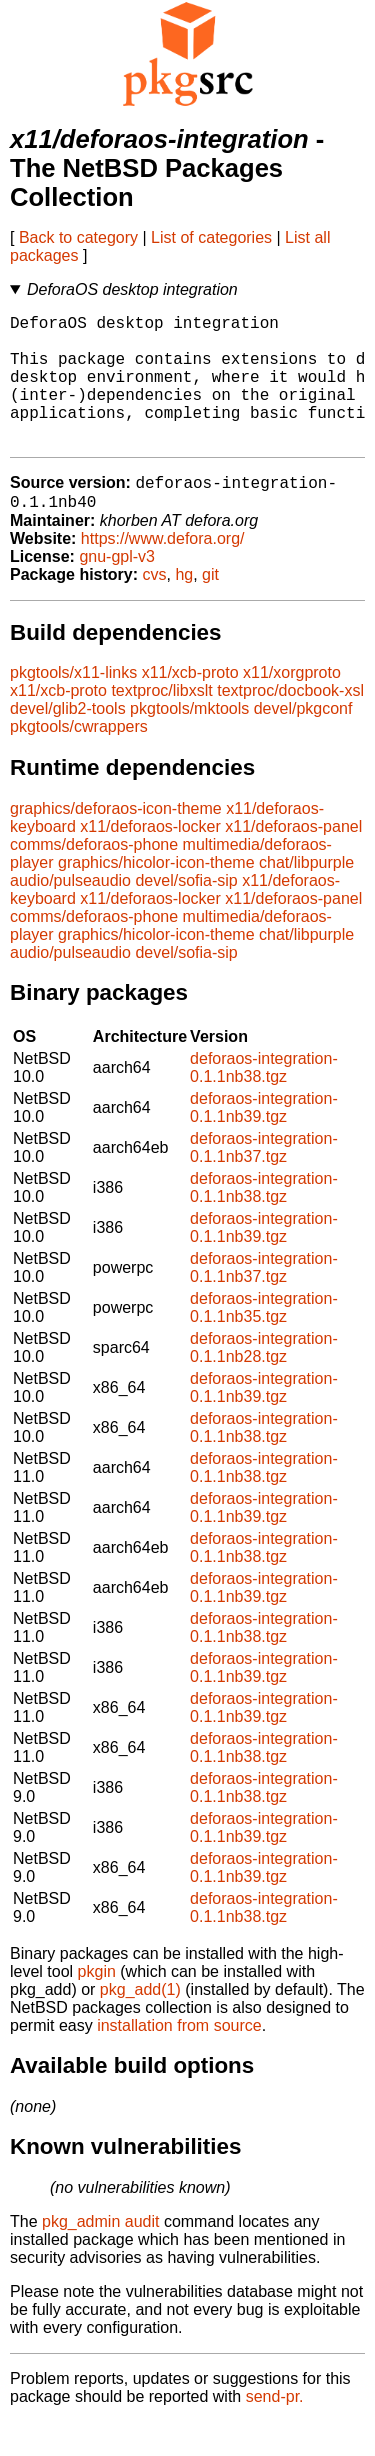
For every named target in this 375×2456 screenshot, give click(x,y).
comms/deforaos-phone (94, 878)
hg (184, 608)
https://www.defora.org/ (163, 572)
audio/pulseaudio (70, 914)
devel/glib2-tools (68, 742)
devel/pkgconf (303, 742)
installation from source (179, 2059)
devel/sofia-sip (186, 914)
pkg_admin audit (100, 2255)
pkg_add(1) (140, 2023)
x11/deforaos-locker (150, 860)
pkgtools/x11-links (73, 706)
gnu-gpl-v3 (117, 590)
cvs (155, 608)
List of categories (211, 237)
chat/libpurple (306, 896)
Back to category (78, 237)
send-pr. (275, 2430)
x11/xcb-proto (190, 706)
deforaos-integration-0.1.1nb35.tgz (264, 1341)
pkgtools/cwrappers (79, 760)
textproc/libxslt (161, 724)
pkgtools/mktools (189, 742)
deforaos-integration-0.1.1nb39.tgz (264, 1141)
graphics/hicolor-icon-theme (156, 896)
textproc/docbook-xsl (290, 724)
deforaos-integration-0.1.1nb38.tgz (264, 1101)
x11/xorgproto (292, 706)
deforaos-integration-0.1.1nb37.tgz (264, 1181)
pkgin (97, 2005)
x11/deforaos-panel (293, 860)
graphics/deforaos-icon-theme (116, 842)
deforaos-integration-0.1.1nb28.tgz (264, 1381)
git (210, 608)
